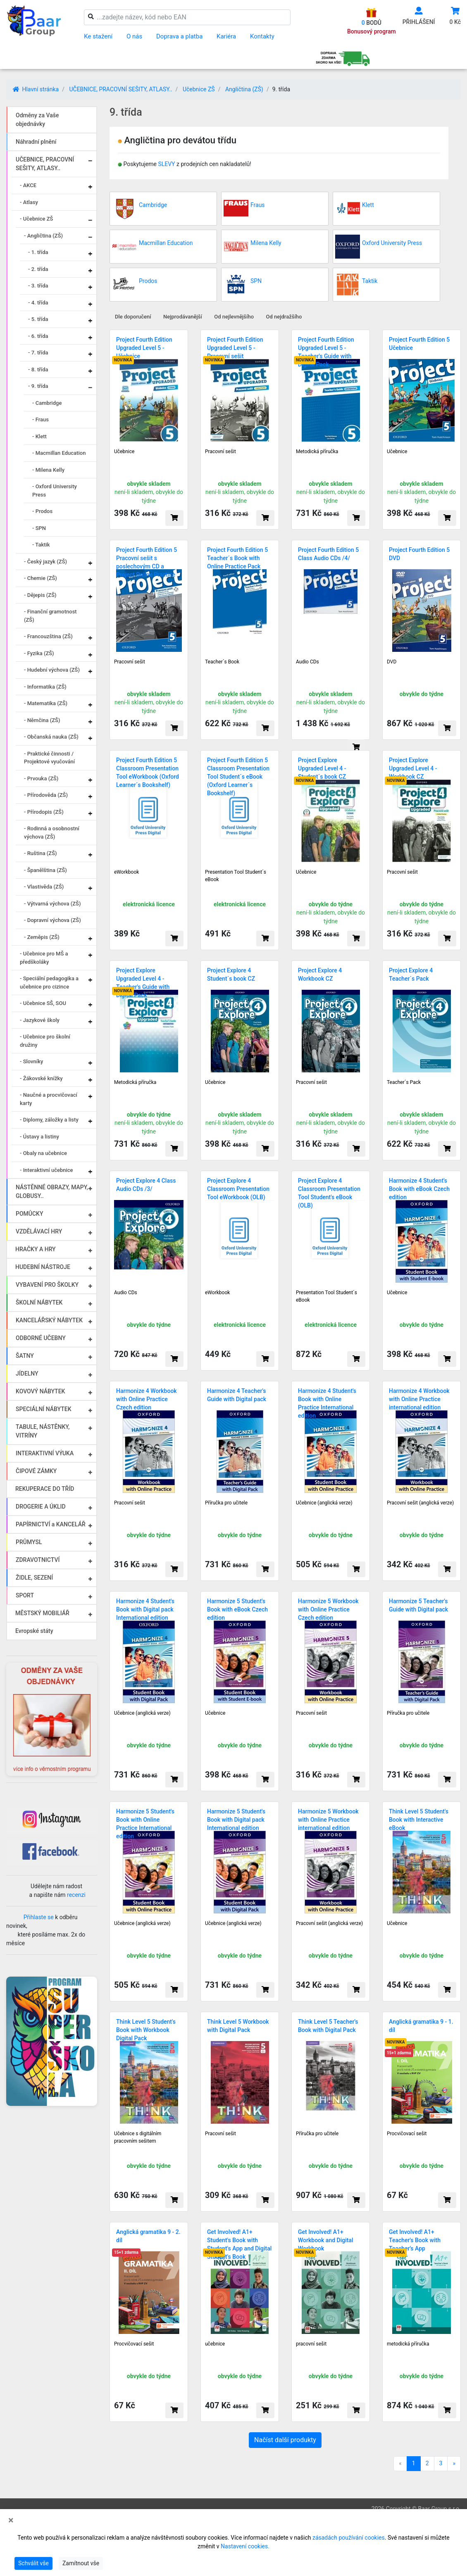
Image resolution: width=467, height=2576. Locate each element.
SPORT (25, 1595)
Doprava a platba (179, 36)
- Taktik (41, 545)
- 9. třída (38, 386)
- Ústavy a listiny (39, 1137)
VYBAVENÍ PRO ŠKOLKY (47, 1284)
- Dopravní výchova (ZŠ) (52, 920)
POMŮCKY (29, 1213)
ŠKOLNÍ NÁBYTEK (39, 1302)
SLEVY (166, 164)
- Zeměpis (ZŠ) (42, 937)
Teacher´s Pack (404, 1082)
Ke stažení (98, 36)
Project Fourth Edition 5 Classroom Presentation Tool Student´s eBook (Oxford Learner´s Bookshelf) (238, 776)
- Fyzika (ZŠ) (39, 653)
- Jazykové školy (40, 1020)
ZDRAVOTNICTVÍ (38, 1560)
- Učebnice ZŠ (36, 219)
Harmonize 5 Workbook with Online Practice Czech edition (328, 1609)
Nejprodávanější (182, 317)
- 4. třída (38, 302)
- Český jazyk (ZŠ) (45, 561)
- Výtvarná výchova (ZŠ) (52, 904)
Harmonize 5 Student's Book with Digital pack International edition (236, 1819)
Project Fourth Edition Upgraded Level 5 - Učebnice (144, 347)
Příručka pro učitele (226, 1503)
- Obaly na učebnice (43, 1153)
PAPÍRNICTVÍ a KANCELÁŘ (51, 1524)
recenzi (76, 1895)
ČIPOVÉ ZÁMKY (36, 1471)
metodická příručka (408, 2344)
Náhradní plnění (36, 141)
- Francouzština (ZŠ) (48, 636)
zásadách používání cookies (348, 2537)
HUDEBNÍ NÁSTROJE (42, 1267)
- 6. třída (38, 336)
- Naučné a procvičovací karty (48, 1099)
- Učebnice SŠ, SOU (43, 1003)
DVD (391, 662)
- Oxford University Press (54, 490)
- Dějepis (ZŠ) (40, 595)
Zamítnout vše (80, 2563)
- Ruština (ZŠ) (40, 853)
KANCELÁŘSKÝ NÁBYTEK (49, 1320)
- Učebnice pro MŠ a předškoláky (44, 958)
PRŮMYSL (29, 1542)
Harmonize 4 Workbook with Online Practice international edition (419, 1399)
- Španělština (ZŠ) (45, 870)
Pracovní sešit (220, 451)
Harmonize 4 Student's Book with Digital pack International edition (145, 1609)
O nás (134, 36)
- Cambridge (47, 403)
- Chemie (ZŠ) (40, 578)
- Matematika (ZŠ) (45, 703)
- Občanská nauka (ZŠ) (51, 737)
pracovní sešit (311, 2344)
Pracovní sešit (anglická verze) (420, 1503)
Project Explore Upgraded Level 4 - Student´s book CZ (322, 768)
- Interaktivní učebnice (46, 1170)
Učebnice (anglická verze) (324, 1503)
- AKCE (28, 185)
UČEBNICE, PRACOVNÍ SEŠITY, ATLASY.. (120, 89)
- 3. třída (38, 286)
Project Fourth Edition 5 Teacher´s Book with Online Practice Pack (237, 558)
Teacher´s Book (222, 662)
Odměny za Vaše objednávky (37, 119)
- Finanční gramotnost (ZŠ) (50, 615)
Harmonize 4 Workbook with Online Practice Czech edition (146, 1399)
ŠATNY (25, 1355)
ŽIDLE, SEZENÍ (34, 1577)
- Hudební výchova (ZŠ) (52, 670)
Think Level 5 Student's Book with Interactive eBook (418, 1819)
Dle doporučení (133, 317)
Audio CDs (307, 662)
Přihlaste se (39, 1917)
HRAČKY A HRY (35, 1249)
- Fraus (40, 419)
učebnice (215, 2344)
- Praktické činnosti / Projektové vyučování (49, 758)
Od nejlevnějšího (234, 317)
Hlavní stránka (36, 89)
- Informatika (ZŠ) (45, 687)
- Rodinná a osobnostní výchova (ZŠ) (51, 832)
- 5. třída (38, 319)
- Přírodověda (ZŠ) (46, 795)
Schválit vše (33, 2563)
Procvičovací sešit (407, 2133)
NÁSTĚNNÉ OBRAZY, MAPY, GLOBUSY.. (52, 1191)
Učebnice (124, 451)
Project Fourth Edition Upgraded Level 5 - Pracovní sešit (235, 347)
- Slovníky (31, 1061)
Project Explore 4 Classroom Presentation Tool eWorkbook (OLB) (238, 1188)
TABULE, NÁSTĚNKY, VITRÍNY (42, 1431)
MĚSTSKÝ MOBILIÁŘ (42, 1613)
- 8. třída (38, 369)
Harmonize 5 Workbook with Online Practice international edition (328, 1819)
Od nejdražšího (284, 317)
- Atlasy (29, 202)
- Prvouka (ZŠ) (41, 778)
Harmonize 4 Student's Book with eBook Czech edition (419, 1188)
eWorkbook (126, 872)
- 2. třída (38, 269)
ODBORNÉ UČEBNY (41, 1338)
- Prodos (42, 511)
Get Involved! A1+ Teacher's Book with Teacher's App (415, 2240)
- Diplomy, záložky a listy (49, 1120)
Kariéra (226, 36)
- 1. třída (38, 252)
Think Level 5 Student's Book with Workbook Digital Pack (146, 2029)
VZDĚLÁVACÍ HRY (39, 1231)
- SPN (39, 528)
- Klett (39, 436)
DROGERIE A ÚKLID (41, 1506)
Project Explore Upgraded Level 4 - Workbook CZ (413, 768)
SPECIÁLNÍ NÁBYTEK (43, 1409)
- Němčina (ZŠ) (42, 720)
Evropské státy (34, 1631)
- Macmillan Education (59, 453)
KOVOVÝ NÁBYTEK (40, 1391)
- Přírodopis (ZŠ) (44, 812)
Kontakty (262, 36)
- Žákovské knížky (41, 1078)
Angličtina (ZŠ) (244, 89)
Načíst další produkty (285, 2440)
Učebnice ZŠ (199, 89)
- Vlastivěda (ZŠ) (44, 887)
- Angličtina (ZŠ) (43, 236)
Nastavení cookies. (245, 2546)
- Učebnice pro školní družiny (45, 1041)
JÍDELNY (27, 1373)
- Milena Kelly (48, 470)
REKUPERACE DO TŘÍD (44, 1488)
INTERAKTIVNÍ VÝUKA (45, 1453)
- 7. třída (38, 352)
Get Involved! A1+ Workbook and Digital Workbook (325, 2240)
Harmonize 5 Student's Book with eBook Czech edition (237, 1609)
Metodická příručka (317, 451)
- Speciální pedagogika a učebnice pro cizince (49, 982)
